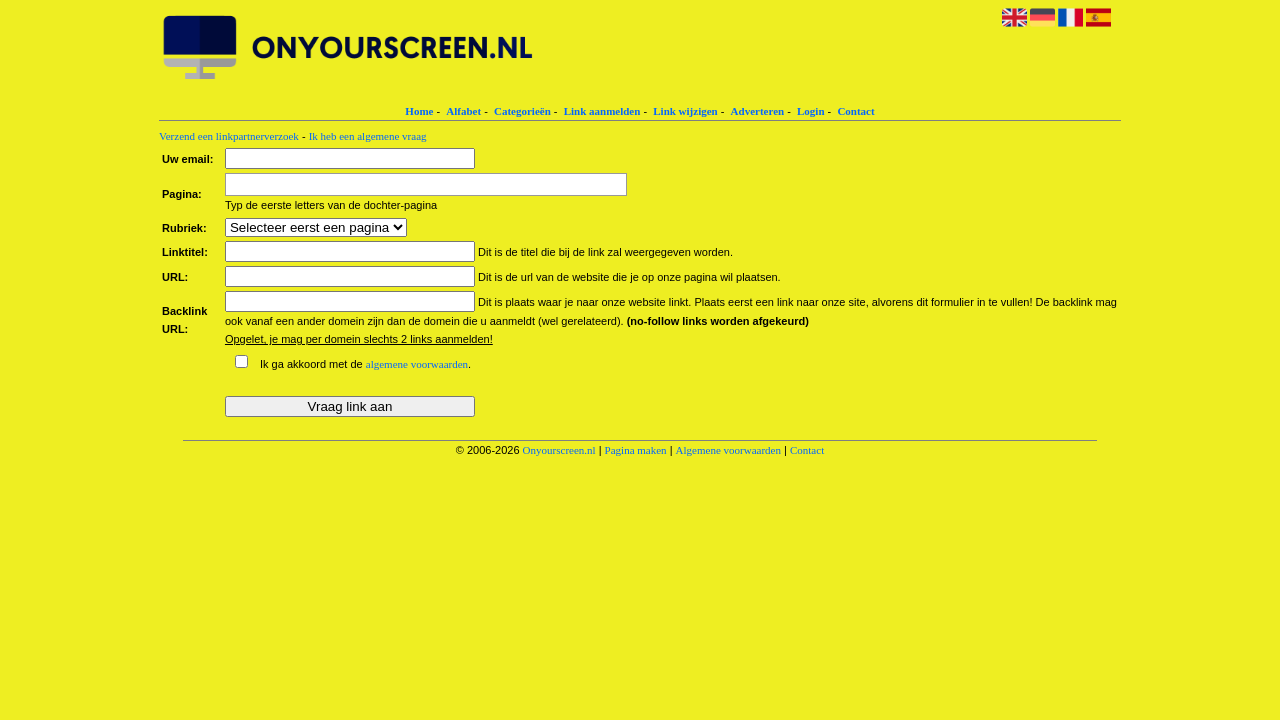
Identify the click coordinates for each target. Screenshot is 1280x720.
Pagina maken (636, 450)
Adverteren (758, 111)
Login (811, 111)
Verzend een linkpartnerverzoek (229, 136)
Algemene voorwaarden (728, 450)
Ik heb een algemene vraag (368, 136)
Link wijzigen (685, 111)
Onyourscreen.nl (559, 450)
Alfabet (463, 111)
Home (419, 111)
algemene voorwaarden (417, 364)
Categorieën (522, 111)
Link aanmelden (602, 111)
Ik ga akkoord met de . (365, 364)
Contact (855, 111)
